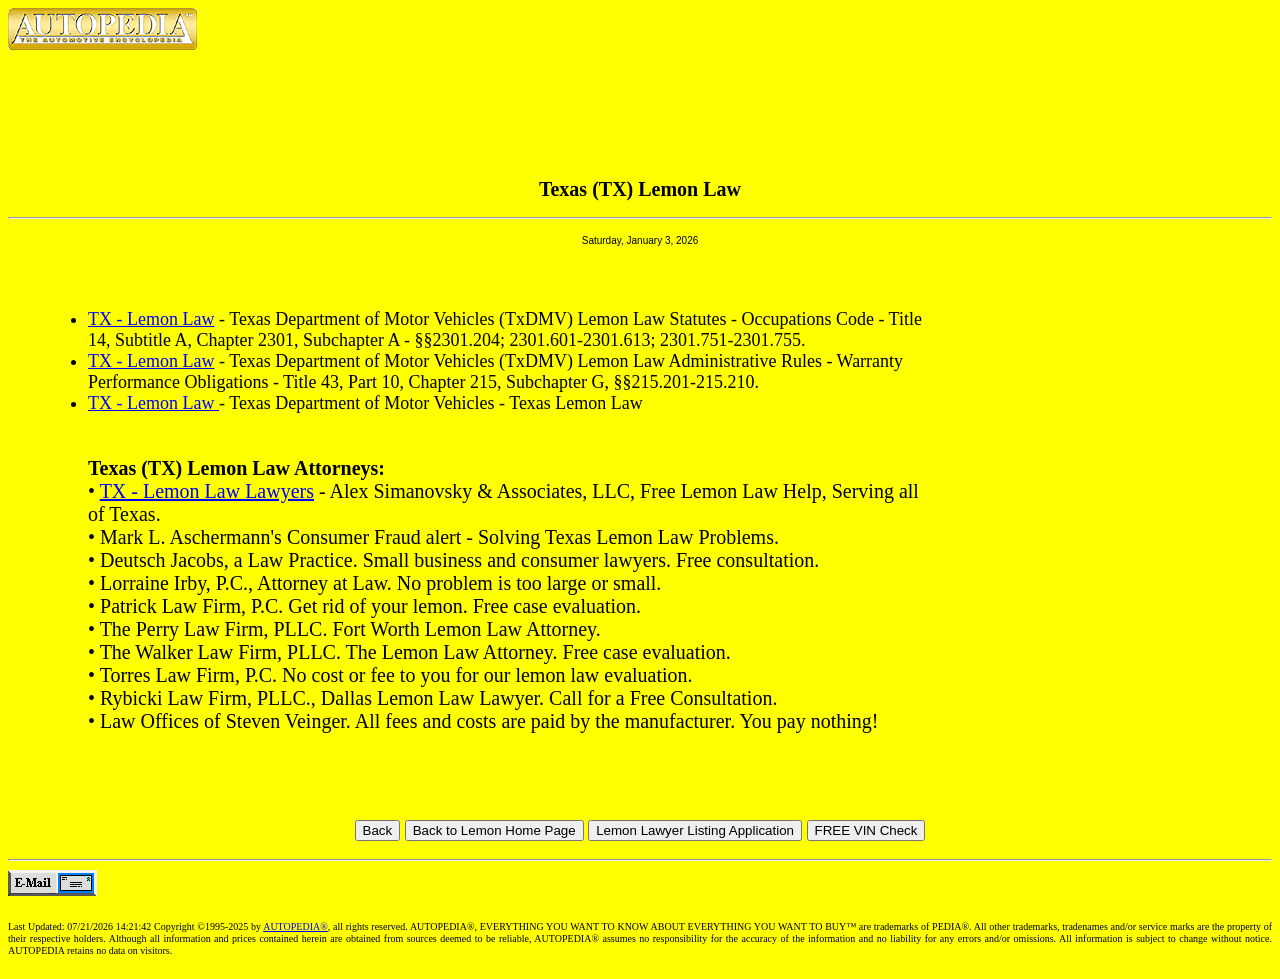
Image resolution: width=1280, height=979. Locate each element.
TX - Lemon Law (151, 319)
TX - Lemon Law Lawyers (207, 491)
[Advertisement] (640, 90)
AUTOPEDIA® (295, 926)
